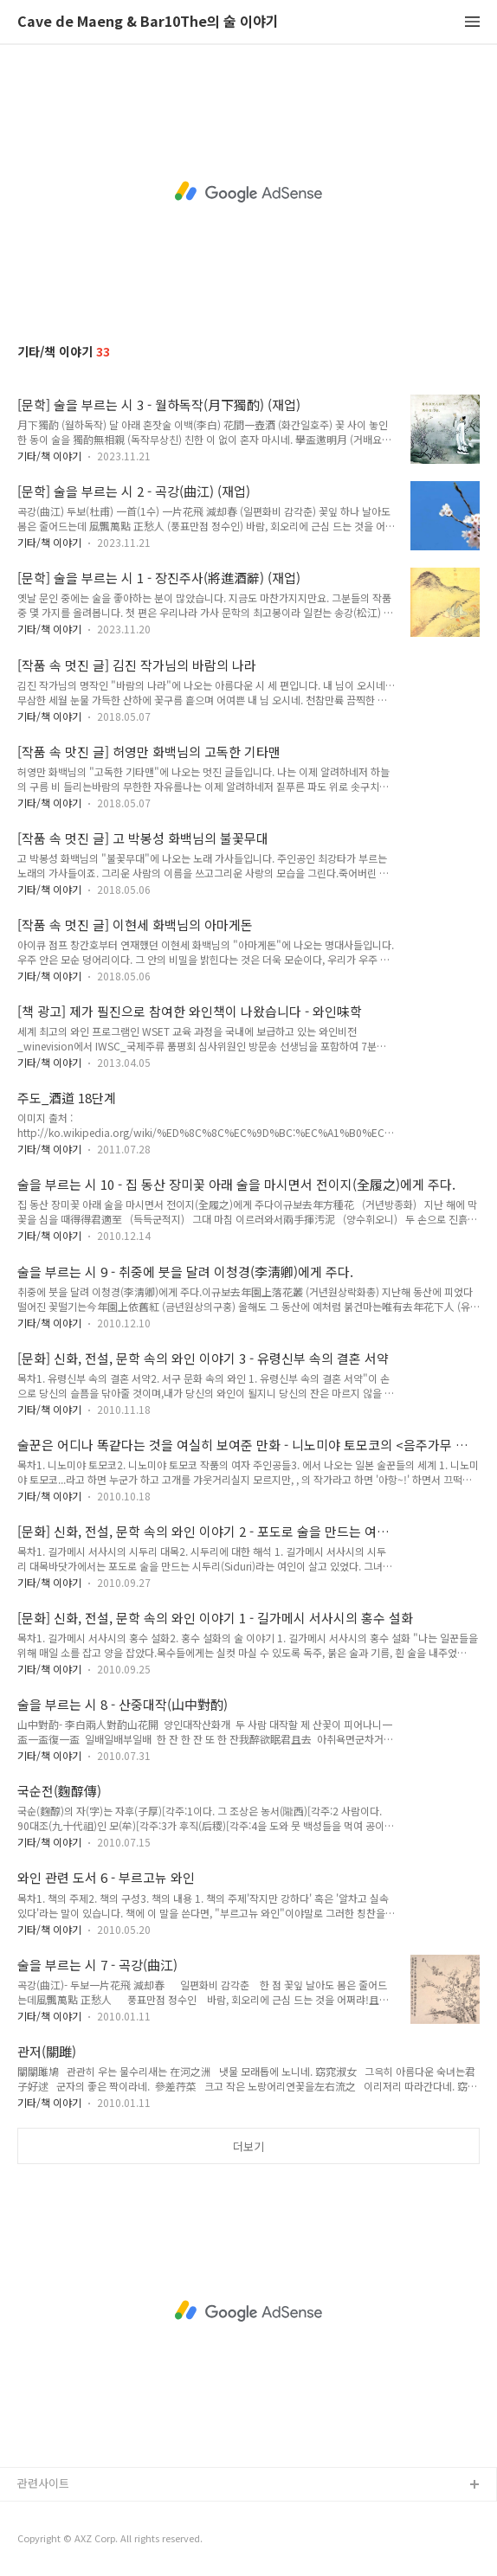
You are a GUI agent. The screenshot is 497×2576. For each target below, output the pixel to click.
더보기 (248, 2146)
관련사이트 (43, 2483)
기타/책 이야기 (49, 455)
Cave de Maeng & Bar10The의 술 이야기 (148, 22)
